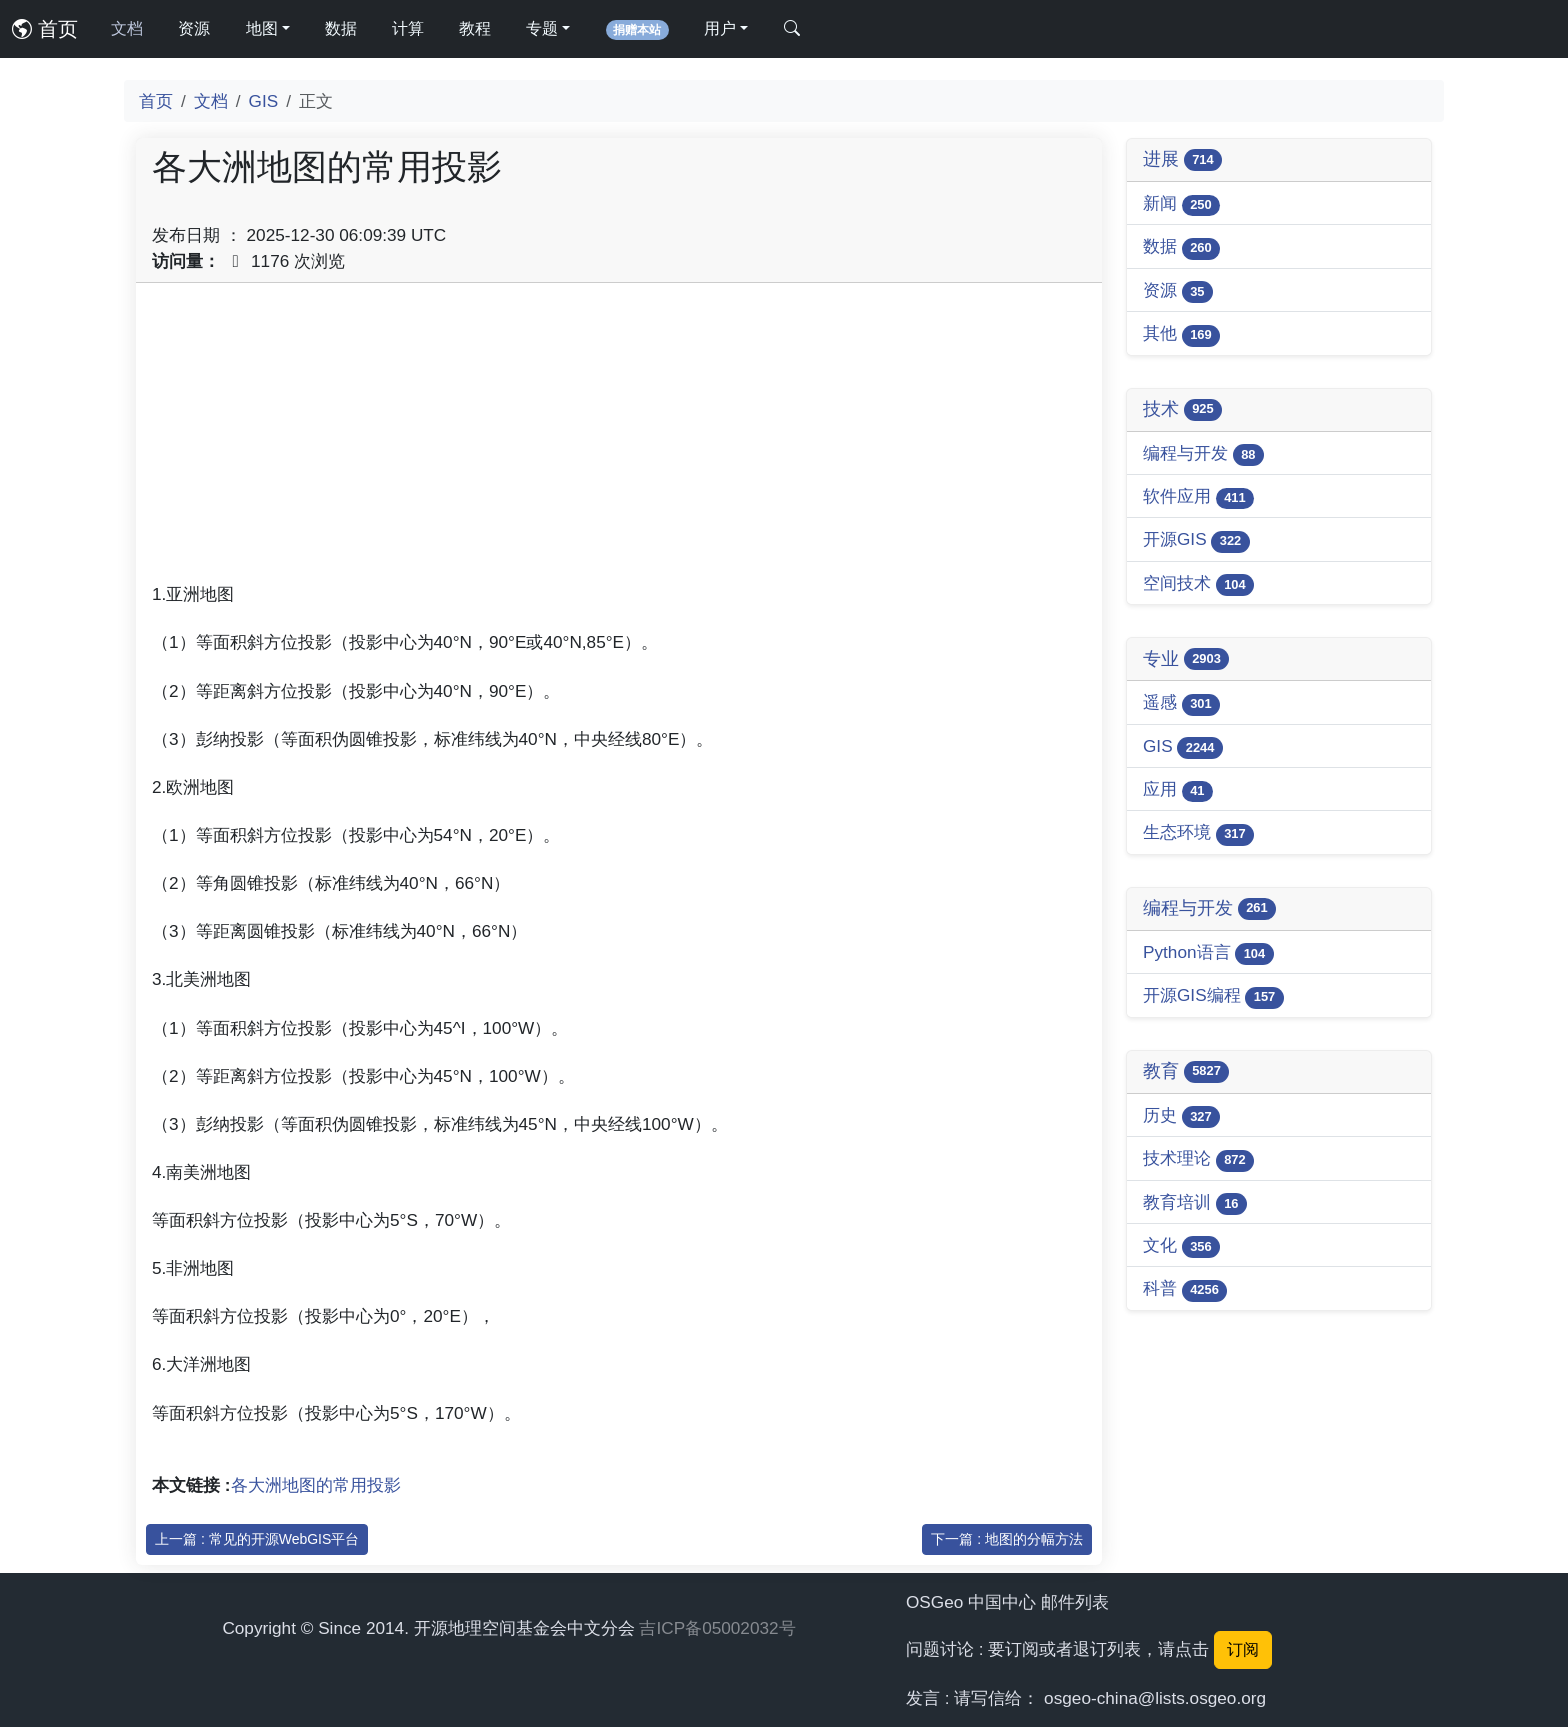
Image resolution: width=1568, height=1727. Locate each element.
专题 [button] (542, 28)
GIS (264, 101)
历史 (1181, 1116)
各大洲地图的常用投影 (316, 1485)
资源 (194, 28)
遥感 (1181, 703)
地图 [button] (262, 28)
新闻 (1181, 204)
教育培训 (1195, 1203)
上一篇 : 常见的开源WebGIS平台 (257, 1539)
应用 (1178, 790)
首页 (45, 29)
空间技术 (1198, 584)
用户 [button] (720, 28)
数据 (341, 28)
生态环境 (1198, 833)
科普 (1185, 1289)
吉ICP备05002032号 (717, 1628)
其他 (1181, 334)
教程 (475, 28)
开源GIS (1196, 540)
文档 (127, 28)
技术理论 (1198, 1159)
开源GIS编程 (1213, 996)
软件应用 (1198, 497)
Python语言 (1208, 953)
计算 (408, 28)
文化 (1181, 1246)
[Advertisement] (619, 439)
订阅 (1243, 1649)
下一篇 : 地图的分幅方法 (1007, 1539)
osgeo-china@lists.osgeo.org (1155, 1698)
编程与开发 (1203, 454)
